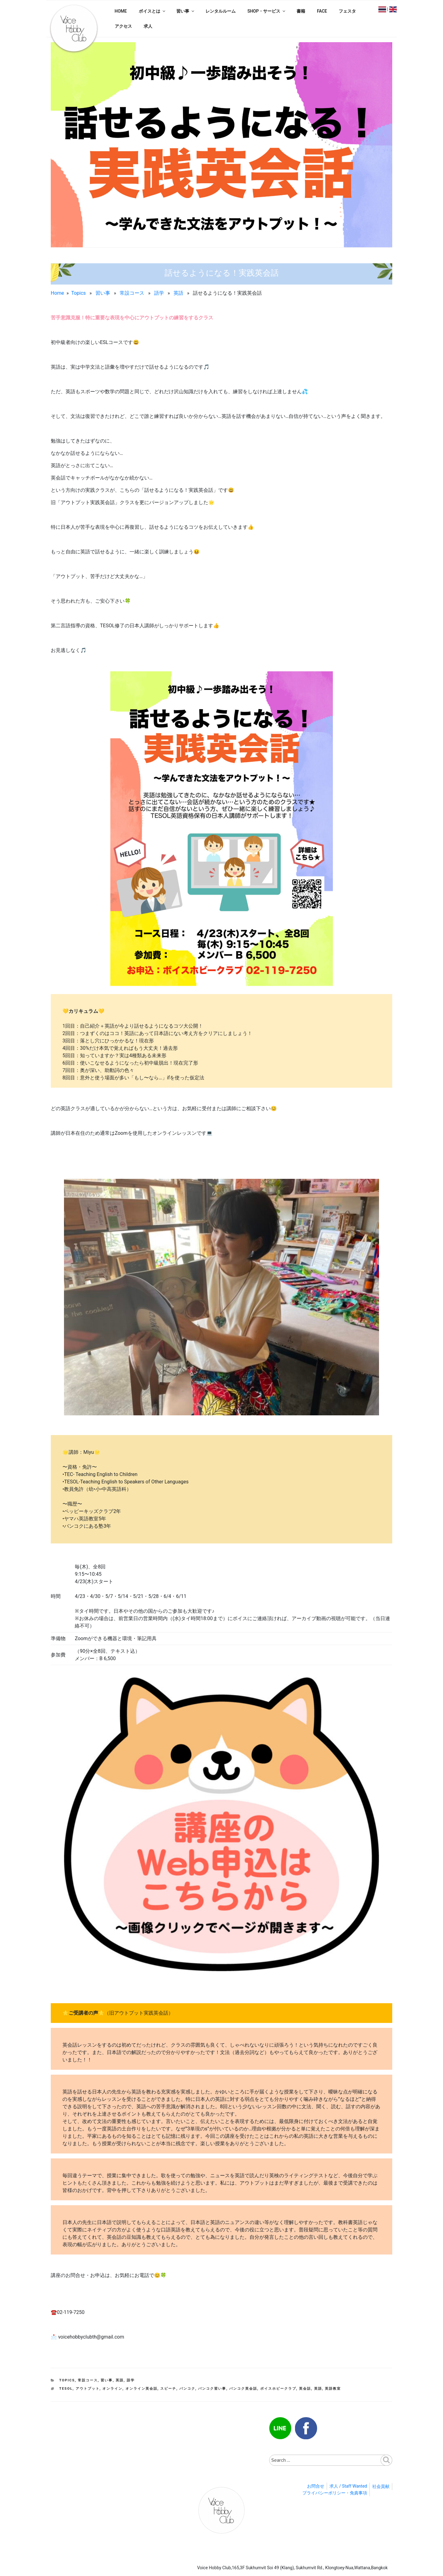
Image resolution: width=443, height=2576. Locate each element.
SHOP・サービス (266, 11)
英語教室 (333, 2389)
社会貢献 (380, 2486)
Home (57, 293)
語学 (159, 293)
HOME (121, 11)
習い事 (185, 11)
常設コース (132, 293)
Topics (78, 293)
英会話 (305, 2389)
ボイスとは (152, 11)
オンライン (112, 2389)
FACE (322, 11)
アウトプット (88, 2389)
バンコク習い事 (212, 2389)
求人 (148, 26)
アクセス (123, 26)
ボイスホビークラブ (278, 2389)
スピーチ (168, 2389)
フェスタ (347, 11)
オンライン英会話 (142, 2389)
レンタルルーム (221, 11)
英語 (178, 293)
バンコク (187, 2389)
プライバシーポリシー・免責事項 (334, 2492)
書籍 (301, 11)
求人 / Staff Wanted (348, 2486)
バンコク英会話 (243, 2389)
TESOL (66, 2389)
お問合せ (315, 2486)
